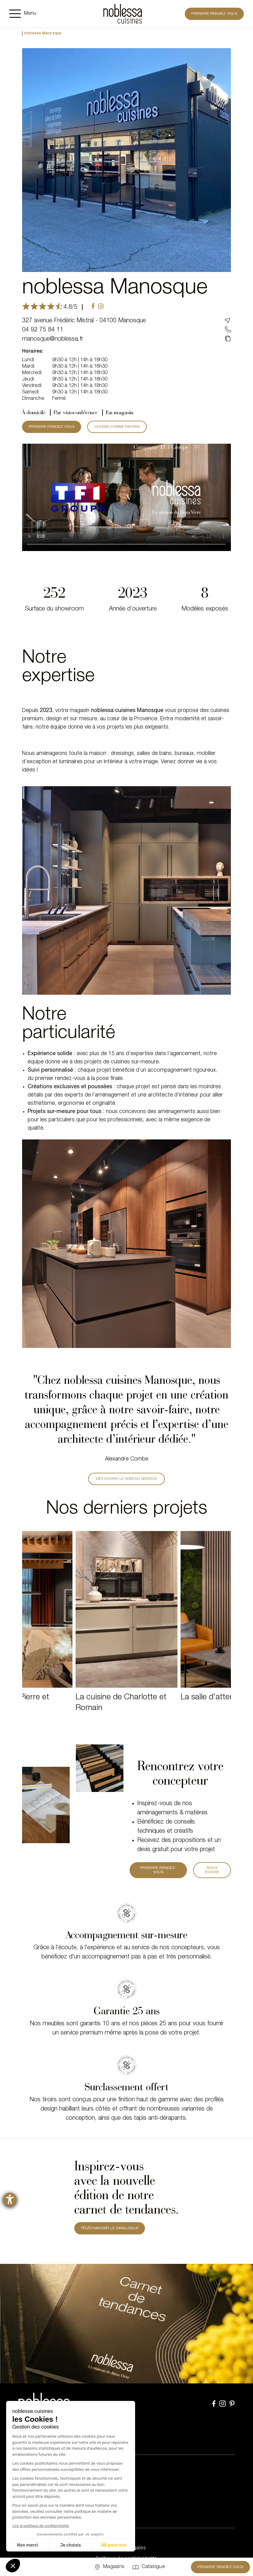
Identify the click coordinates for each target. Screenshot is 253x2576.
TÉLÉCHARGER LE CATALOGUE (109, 2228)
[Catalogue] (148, 2567)
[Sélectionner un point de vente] (109, 2567)
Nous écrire (212, 1870)
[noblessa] (122, 14)
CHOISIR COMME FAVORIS (117, 427)
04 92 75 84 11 (42, 330)
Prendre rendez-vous (214, 14)
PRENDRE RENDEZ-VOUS (52, 427)
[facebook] (94, 307)
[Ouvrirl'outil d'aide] (10, 2199)
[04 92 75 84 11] (228, 330)
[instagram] (101, 307)
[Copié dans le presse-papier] (228, 339)
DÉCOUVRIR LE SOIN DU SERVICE (126, 1479)
